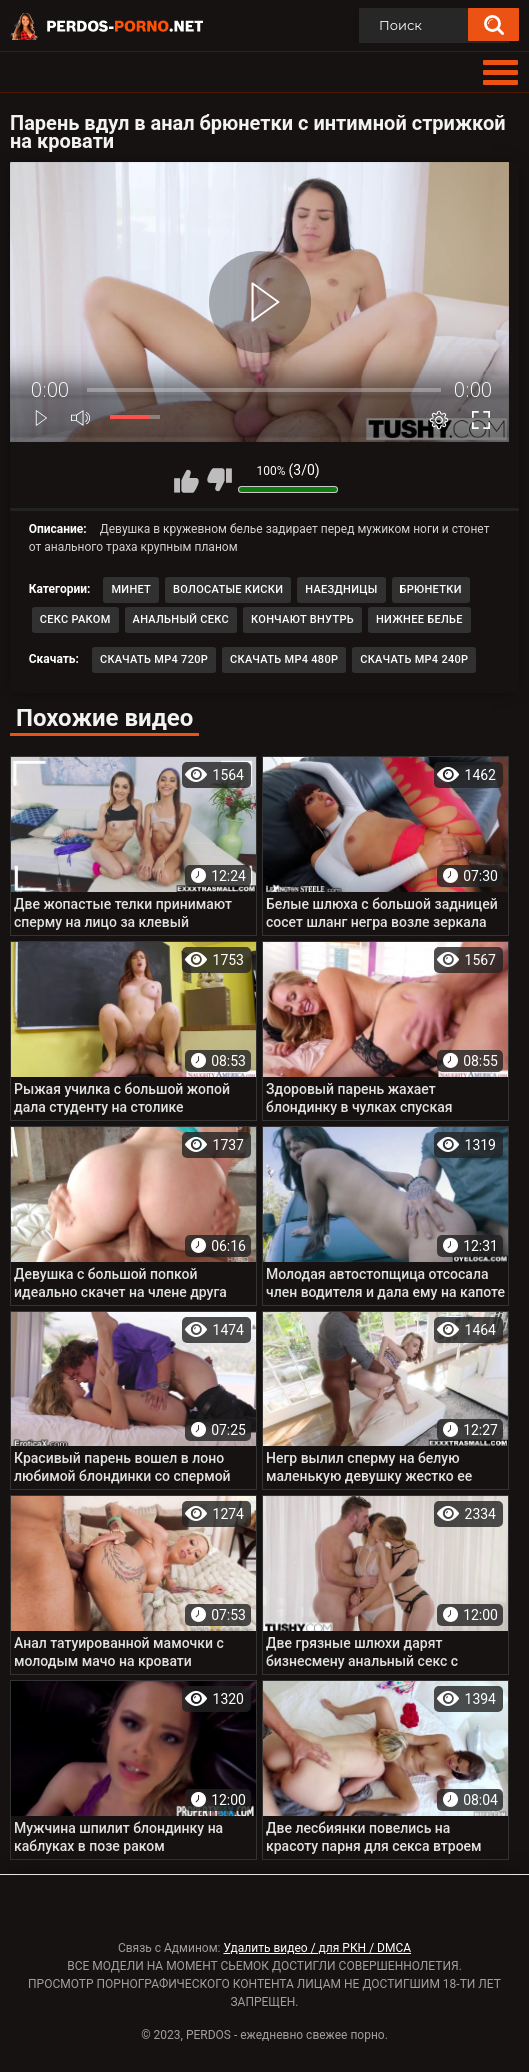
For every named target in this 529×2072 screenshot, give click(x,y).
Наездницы (341, 589)
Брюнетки (431, 589)
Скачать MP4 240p (414, 659)
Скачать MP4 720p (154, 659)
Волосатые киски (228, 589)
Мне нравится (186, 480)
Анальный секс (181, 619)
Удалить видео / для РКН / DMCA (317, 1948)
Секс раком (75, 619)
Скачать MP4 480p (284, 659)
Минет (131, 589)
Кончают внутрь (302, 619)
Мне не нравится (219, 480)
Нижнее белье (419, 619)
